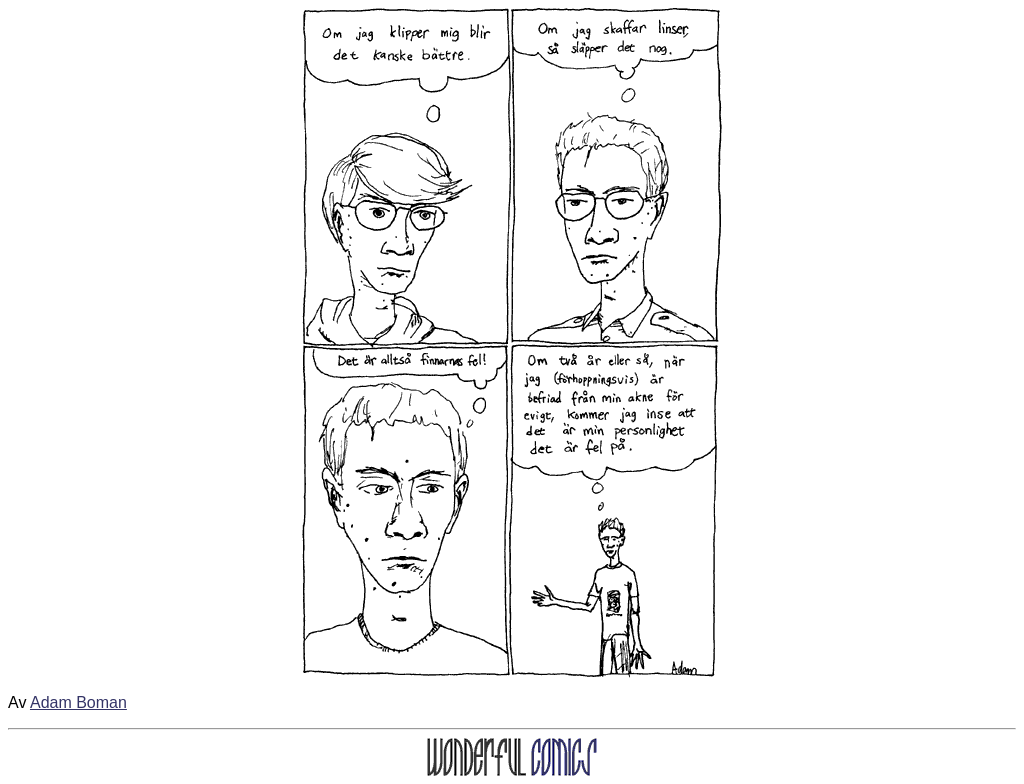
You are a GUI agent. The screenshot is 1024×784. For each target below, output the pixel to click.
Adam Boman (78, 702)
